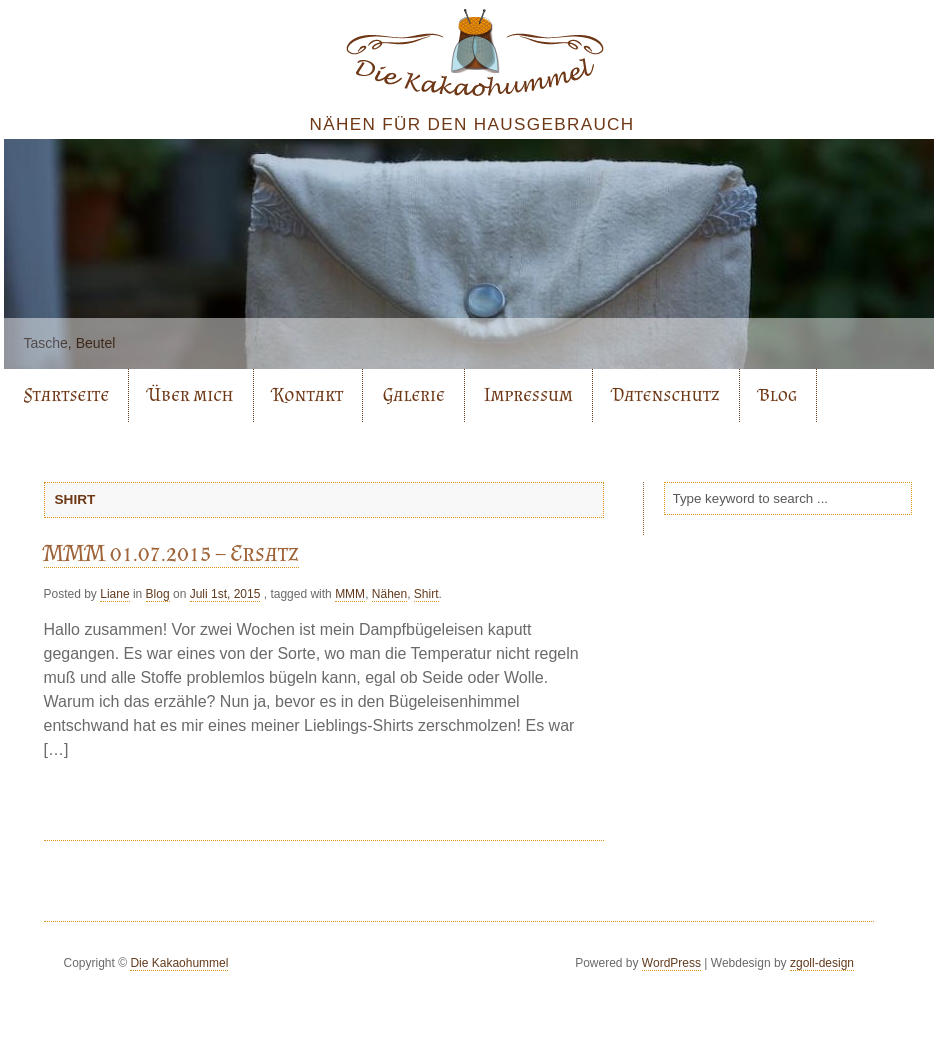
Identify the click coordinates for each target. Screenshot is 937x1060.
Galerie (414, 394)
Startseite (66, 394)
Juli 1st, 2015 (225, 594)
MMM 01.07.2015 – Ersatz (171, 552)
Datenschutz (665, 394)
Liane (114, 594)
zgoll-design (822, 963)
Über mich (190, 394)
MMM (350, 594)
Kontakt (308, 394)
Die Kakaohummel (179, 963)
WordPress (671, 963)
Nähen (389, 594)
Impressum (528, 394)
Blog (778, 394)
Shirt (426, 594)
